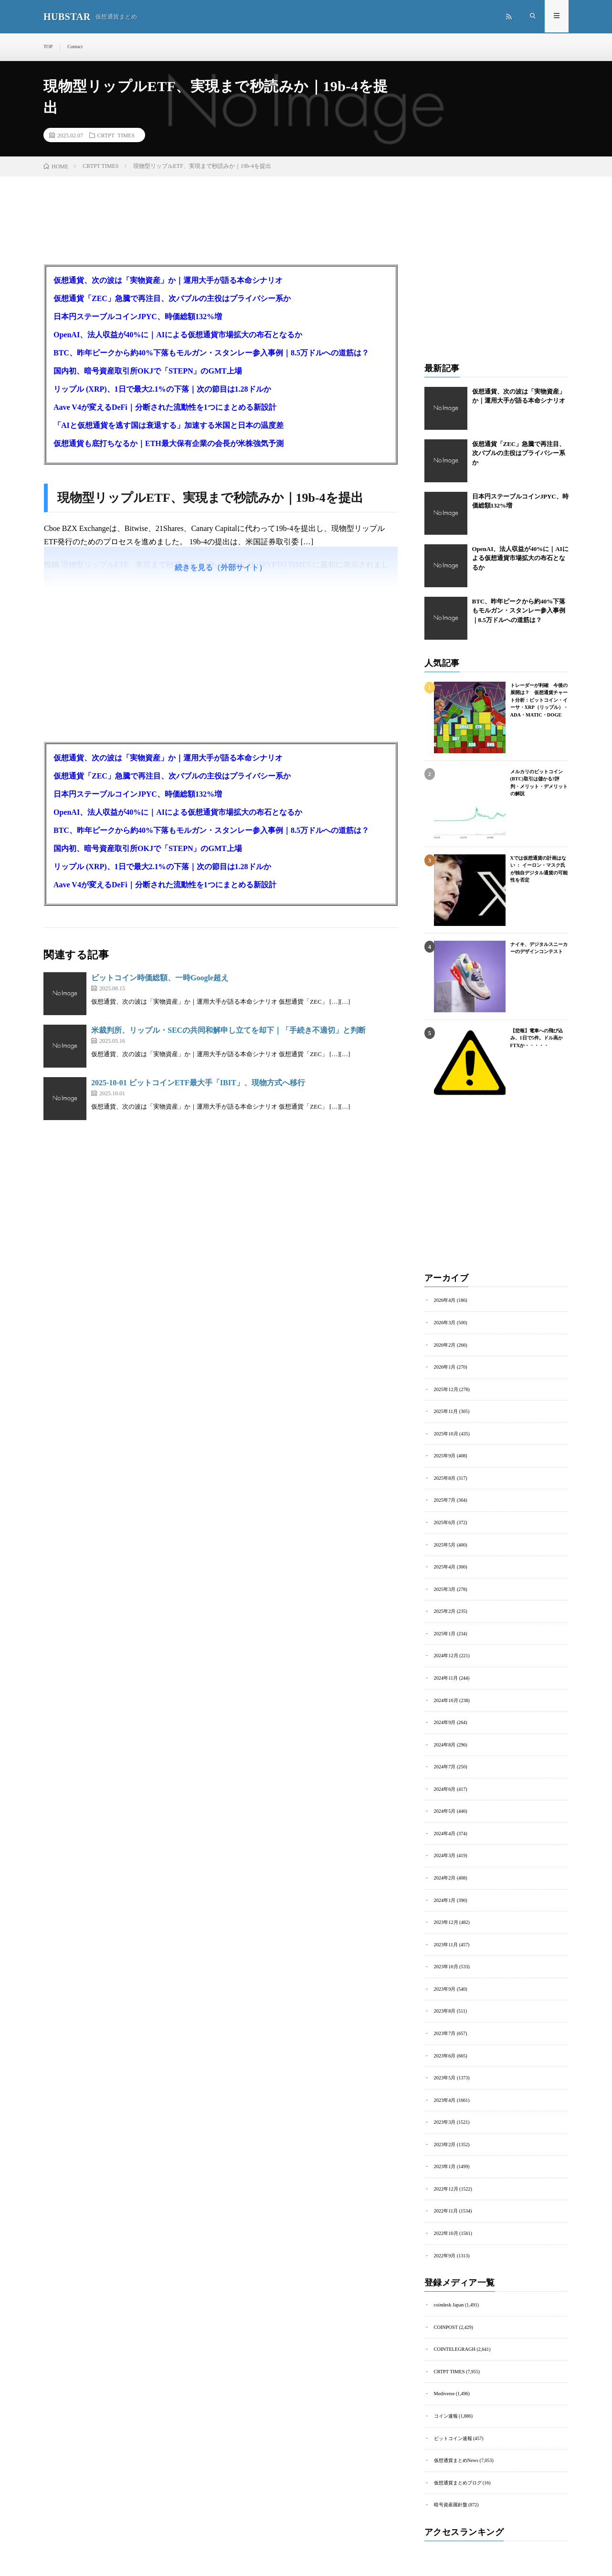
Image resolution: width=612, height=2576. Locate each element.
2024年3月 (444, 1850)
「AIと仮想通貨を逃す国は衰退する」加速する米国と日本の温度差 (168, 427)
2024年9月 (444, 1719)
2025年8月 (444, 1477)
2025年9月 (444, 1455)
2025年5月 (444, 1543)
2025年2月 (444, 1609)
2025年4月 (444, 1565)
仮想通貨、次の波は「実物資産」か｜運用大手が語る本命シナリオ (168, 282)
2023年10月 (446, 1960)
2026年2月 (444, 1346)
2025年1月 (444, 1631)
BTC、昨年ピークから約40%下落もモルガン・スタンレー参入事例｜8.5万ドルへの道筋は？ (211, 354)
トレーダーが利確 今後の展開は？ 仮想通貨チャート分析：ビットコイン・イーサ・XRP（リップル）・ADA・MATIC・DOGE (539, 701)
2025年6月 (444, 1521)
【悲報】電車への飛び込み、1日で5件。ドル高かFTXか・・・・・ (536, 1039)
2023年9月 (444, 1982)
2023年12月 (446, 1916)
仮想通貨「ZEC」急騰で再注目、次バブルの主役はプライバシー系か (172, 300)
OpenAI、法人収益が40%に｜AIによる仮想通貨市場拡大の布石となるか (177, 336)
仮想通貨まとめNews (456, 2448)
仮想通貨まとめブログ (458, 2470)
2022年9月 (444, 2245)
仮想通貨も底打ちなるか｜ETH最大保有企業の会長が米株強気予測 (168, 445)
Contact (74, 46)
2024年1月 (444, 1894)
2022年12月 (446, 2179)
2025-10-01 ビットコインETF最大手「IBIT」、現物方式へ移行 (198, 1084)
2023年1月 (444, 2158)
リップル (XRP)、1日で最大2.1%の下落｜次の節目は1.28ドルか (162, 390)
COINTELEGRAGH (454, 2338)
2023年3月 (444, 2114)
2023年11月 (446, 1938)
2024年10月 (446, 1697)
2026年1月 (444, 1368)
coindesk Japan (448, 2294)
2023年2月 (444, 2136)
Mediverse (444, 2382)
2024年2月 (444, 1872)
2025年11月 (446, 1411)
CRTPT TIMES (116, 136)
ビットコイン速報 (453, 2426)
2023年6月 (444, 2048)
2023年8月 (444, 2004)
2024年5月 (444, 1806)
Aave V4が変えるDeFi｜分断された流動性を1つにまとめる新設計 (164, 409)
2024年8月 (444, 1741)
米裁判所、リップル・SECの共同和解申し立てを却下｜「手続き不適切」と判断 (228, 1032)
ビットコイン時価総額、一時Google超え (160, 979)
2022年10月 (446, 2223)
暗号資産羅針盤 (450, 2492)
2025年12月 (446, 1389)
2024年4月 (444, 1828)
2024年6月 (444, 1784)
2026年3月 (444, 1324)
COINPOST (445, 2316)
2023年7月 (444, 2026)
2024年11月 (446, 1675)
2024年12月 (446, 1653)
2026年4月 (444, 1302)
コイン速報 (446, 2404)
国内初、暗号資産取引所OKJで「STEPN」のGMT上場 (147, 372)
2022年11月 (446, 2201)
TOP (48, 46)
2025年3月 (444, 1587)
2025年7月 (444, 1499)
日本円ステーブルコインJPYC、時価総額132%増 (137, 318)
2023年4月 (444, 2092)
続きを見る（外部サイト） (220, 569)
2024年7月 (444, 1763)
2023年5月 (444, 2070)
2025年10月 (446, 1433)
